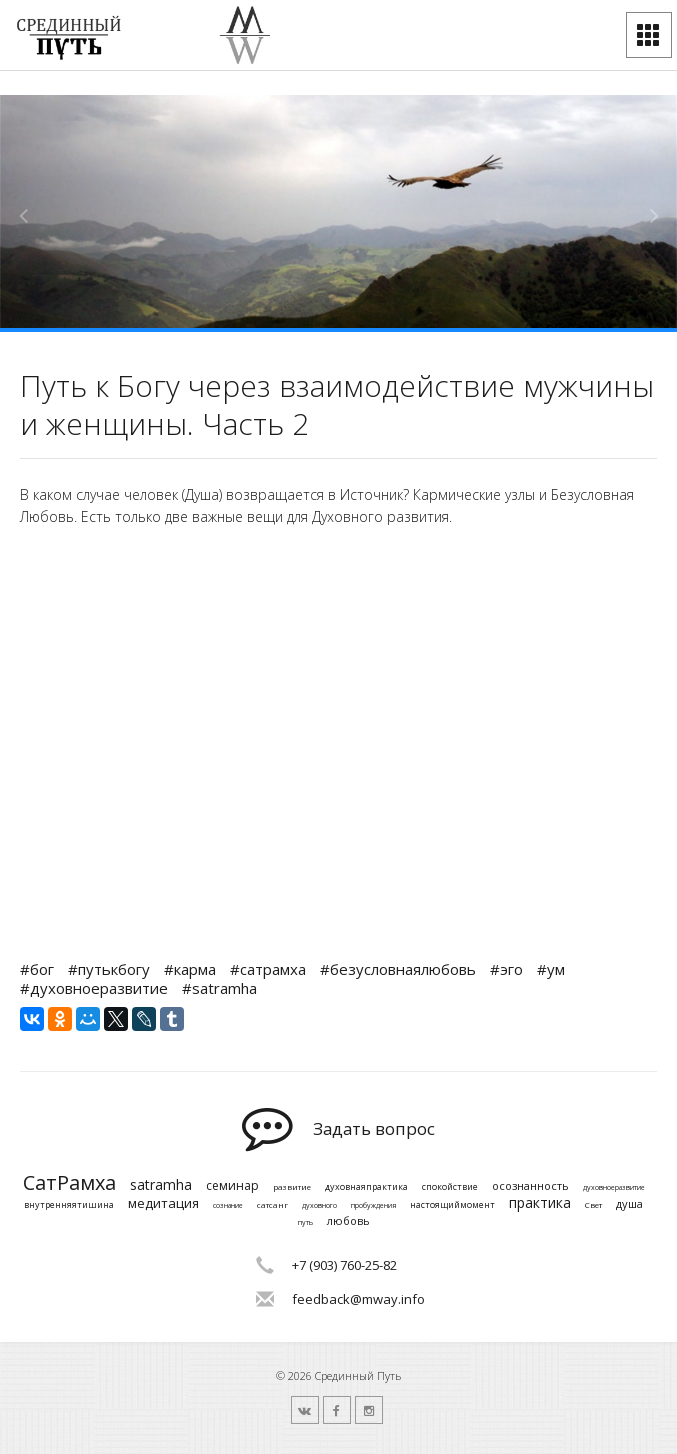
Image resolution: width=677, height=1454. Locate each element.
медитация (163, 1204)
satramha (161, 1185)
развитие (292, 1187)
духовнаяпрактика (366, 1187)
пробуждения (373, 1206)
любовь (348, 1220)
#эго (506, 969)
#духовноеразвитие (94, 988)
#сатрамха (268, 969)
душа (629, 1203)
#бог (37, 969)
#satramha (219, 988)
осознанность (530, 1185)
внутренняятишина (69, 1205)
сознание (228, 1206)
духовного (319, 1206)
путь (305, 1223)
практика (540, 1203)
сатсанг (272, 1205)
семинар (232, 1186)
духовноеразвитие (614, 1188)
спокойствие (450, 1187)
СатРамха (69, 1183)
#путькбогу (109, 969)
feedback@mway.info (358, 1299)
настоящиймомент (452, 1205)
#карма (190, 969)
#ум (551, 969)
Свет (593, 1205)
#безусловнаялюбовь (398, 969)
